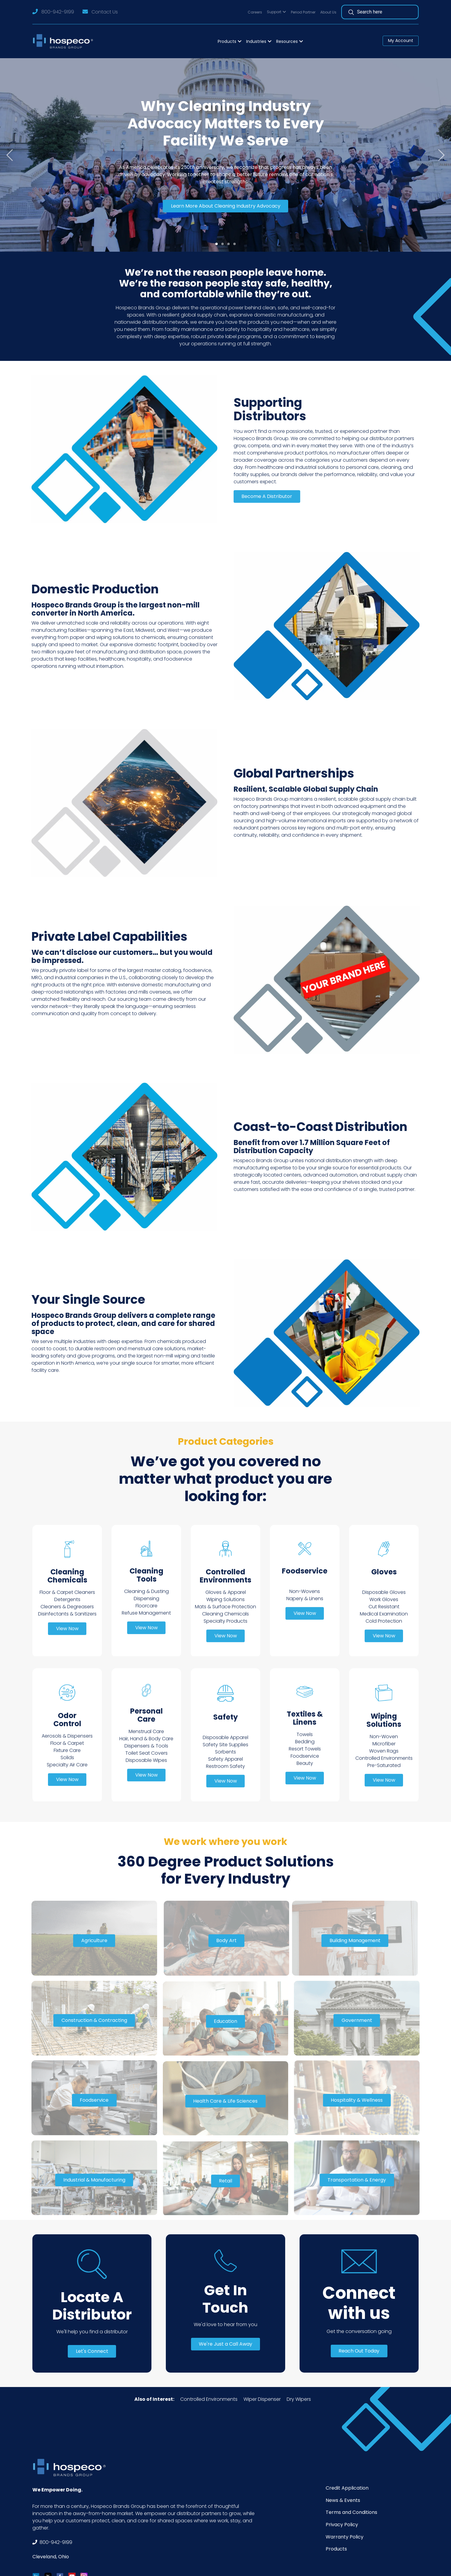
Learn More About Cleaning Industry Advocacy (225, 205)
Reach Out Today (359, 2350)
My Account (400, 40)
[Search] (383, 12)
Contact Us (104, 11)
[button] (276, 12)
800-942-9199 (57, 11)
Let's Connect (92, 2351)
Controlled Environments (208, 2399)
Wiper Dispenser (262, 2399)
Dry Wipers (299, 2399)
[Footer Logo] (71, 2467)
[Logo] (64, 41)
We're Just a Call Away (225, 2344)
